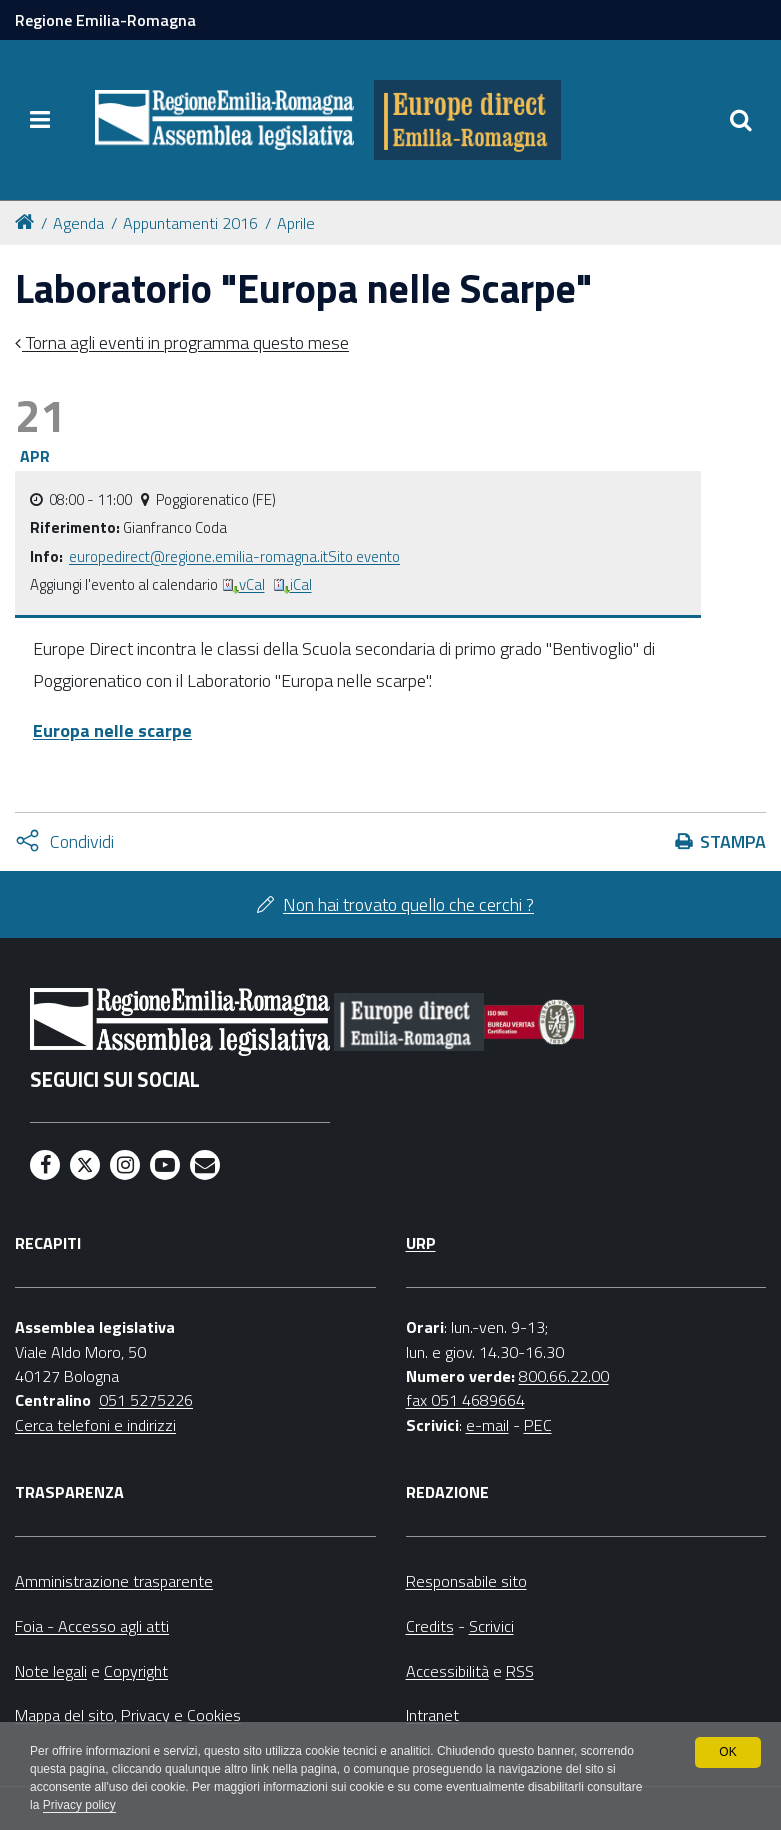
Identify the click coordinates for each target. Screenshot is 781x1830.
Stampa (733, 841)
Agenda (78, 223)
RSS (520, 1671)
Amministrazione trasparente (114, 1581)
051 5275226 (146, 1400)
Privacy (145, 1715)
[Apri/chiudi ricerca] (741, 120)
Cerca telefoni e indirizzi (95, 1425)
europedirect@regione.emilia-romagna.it (198, 556)
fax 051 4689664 (465, 1400)
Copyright (136, 1671)
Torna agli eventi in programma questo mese (185, 342)
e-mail (487, 1425)
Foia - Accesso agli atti (92, 1626)
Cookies (214, 1715)
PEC (538, 1425)
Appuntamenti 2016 (190, 223)
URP (421, 1243)
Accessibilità (447, 1671)
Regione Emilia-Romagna (105, 20)
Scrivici (491, 1626)
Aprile (296, 223)
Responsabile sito (466, 1581)
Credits (430, 1626)
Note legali (51, 1671)
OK (727, 1752)
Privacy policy (79, 1806)
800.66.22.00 (564, 1376)
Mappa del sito (64, 1715)
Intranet (432, 1715)
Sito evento (364, 556)
